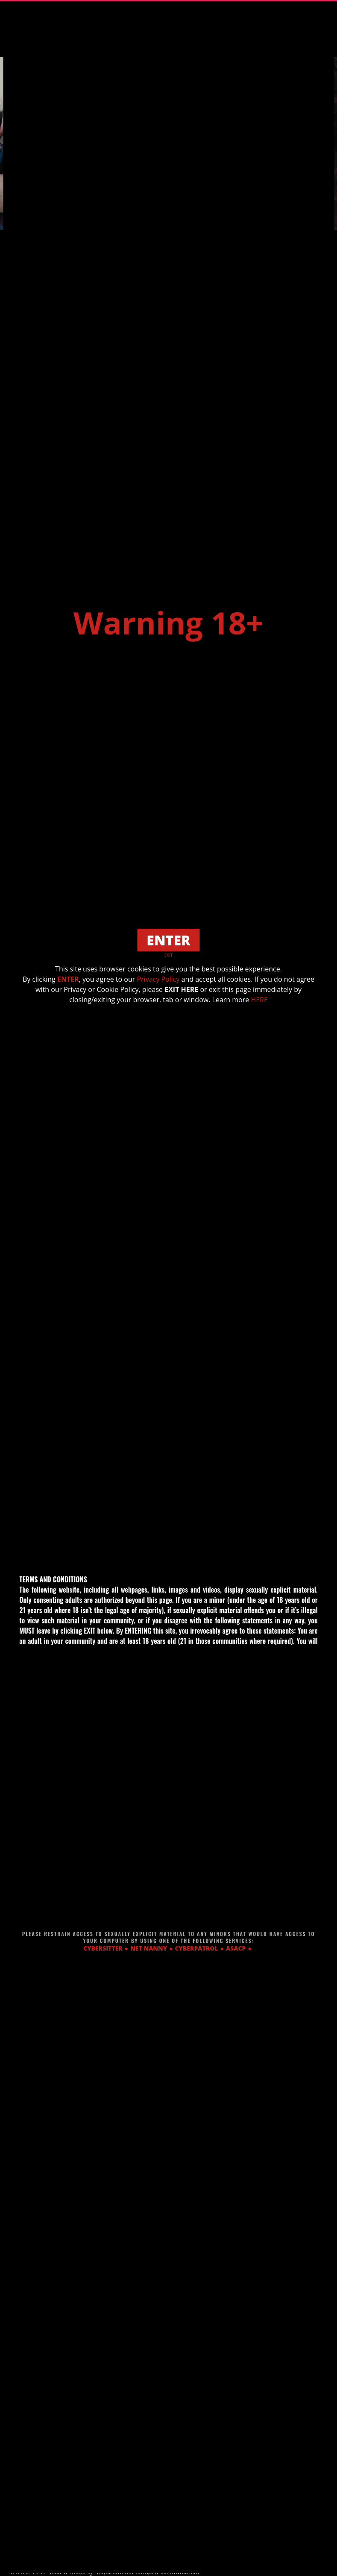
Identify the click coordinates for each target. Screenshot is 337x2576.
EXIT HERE (181, 989)
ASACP (236, 1948)
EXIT (168, 955)
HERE (259, 999)
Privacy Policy (158, 979)
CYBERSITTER (103, 1948)
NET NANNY (148, 1948)
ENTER (68, 979)
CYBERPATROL (196, 1948)
